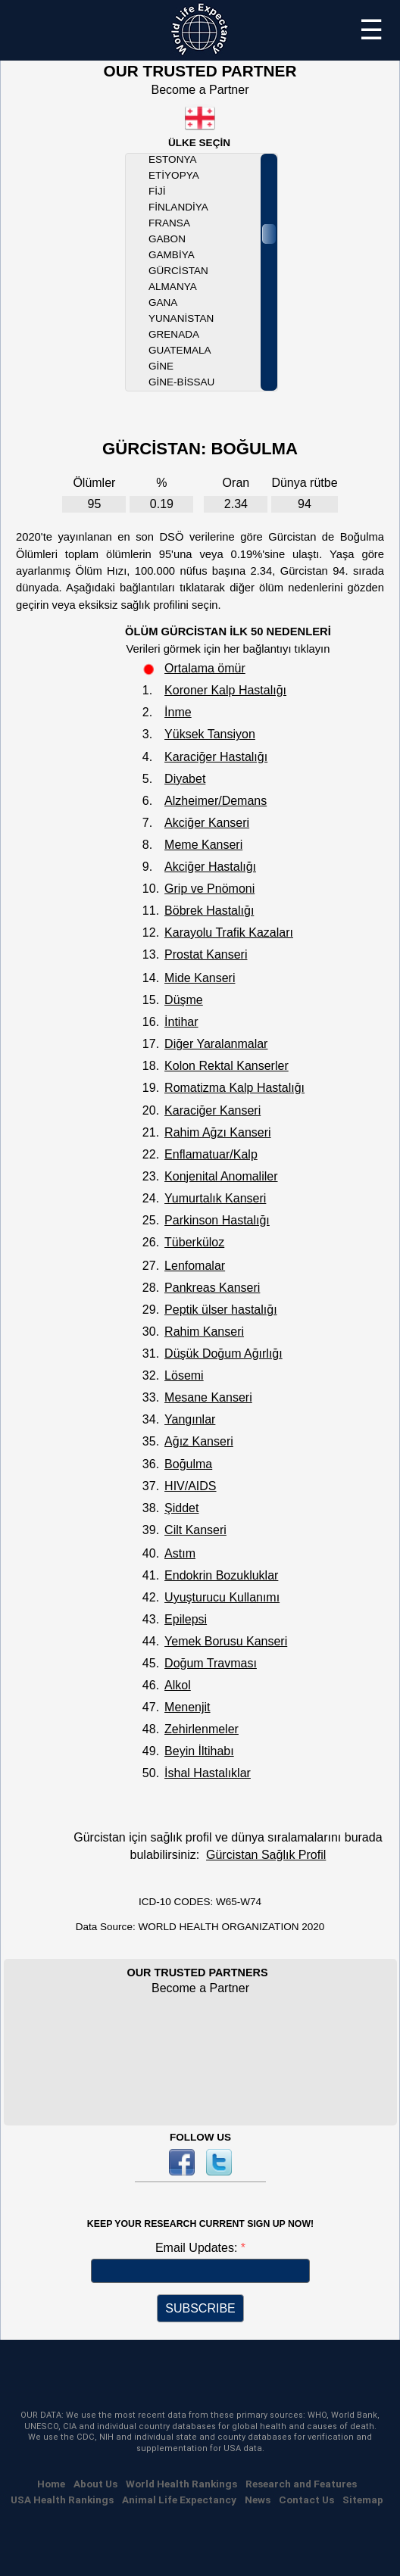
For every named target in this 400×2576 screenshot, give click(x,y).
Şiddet (181, 1508)
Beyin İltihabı (199, 1751)
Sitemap (362, 2499)
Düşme (183, 999)
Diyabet (184, 778)
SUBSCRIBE (200, 2308)
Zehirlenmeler (201, 1729)
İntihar (181, 1021)
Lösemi (184, 1375)
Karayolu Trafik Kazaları (228, 932)
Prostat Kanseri (205, 954)
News (257, 2499)
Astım (179, 1553)
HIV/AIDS (190, 1486)
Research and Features (301, 2484)
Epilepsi (185, 1619)
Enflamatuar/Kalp (211, 1154)
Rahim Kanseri (204, 1331)
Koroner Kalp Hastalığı (225, 690)
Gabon (167, 239)
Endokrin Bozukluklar (221, 1575)
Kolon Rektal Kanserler (226, 1065)
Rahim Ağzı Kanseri (217, 1132)
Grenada (173, 334)
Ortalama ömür (204, 668)
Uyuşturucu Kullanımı (222, 1597)
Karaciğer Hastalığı (215, 756)
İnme (178, 712)
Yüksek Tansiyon (209, 734)
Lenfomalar (194, 1265)
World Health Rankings (181, 2484)
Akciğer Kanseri (206, 822)
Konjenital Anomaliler (220, 1176)
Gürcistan (178, 270)
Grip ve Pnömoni (209, 888)
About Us (95, 2484)
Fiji (157, 191)
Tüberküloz (194, 1242)
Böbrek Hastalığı (209, 910)
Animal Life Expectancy (179, 2499)
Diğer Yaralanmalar (215, 1043)
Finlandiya (178, 207)
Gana (162, 302)
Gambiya (171, 254)
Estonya (172, 159)
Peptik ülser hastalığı (220, 1309)
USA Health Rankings (62, 2499)
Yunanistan (181, 318)
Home (51, 2484)
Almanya (172, 286)
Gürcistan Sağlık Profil (266, 1854)
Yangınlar (189, 1419)
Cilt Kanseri (195, 1529)
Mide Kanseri (199, 977)
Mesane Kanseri (208, 1397)
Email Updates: (198, 2247)
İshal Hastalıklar (207, 1773)
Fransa (169, 223)
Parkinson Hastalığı (217, 1220)
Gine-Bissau (181, 382)
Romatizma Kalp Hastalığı (234, 1087)
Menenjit (187, 1707)
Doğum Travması (210, 1663)
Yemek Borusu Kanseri (225, 1641)
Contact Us (306, 2499)
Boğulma (188, 1464)
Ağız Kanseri (198, 1441)
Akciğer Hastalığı (210, 866)
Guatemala (179, 350)
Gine (160, 366)
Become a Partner (200, 89)
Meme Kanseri (203, 844)
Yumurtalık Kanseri (215, 1198)
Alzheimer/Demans (215, 800)
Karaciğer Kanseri (212, 1110)
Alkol (177, 1685)
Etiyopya (173, 175)
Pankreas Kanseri (212, 1287)
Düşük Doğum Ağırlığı (223, 1353)
